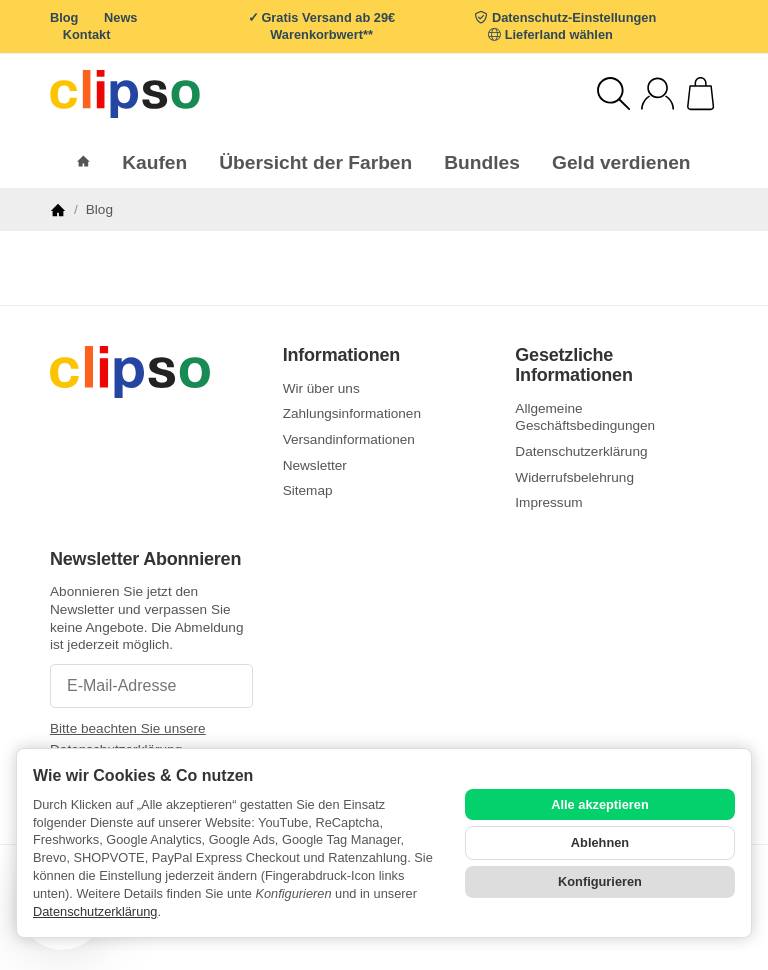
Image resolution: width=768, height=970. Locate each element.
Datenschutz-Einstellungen (574, 17)
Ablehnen (600, 842)
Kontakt (87, 34)
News (120, 17)
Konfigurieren (600, 881)
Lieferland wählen (559, 34)
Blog (64, 17)
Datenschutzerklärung (95, 911)
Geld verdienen (621, 162)
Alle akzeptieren (599, 804)
